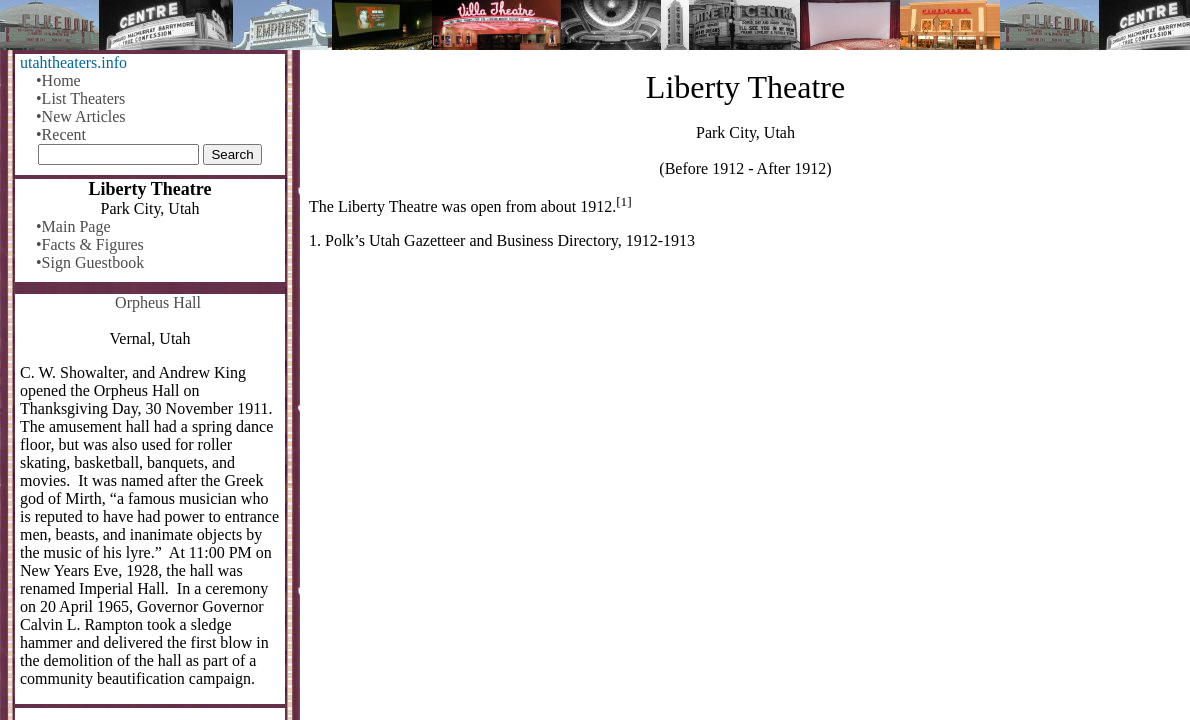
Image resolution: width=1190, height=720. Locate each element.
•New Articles (81, 116)
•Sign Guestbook (90, 262)
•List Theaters (80, 98)
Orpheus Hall (158, 302)
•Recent (61, 134)
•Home (58, 80)
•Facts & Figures (90, 244)
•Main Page (73, 226)
